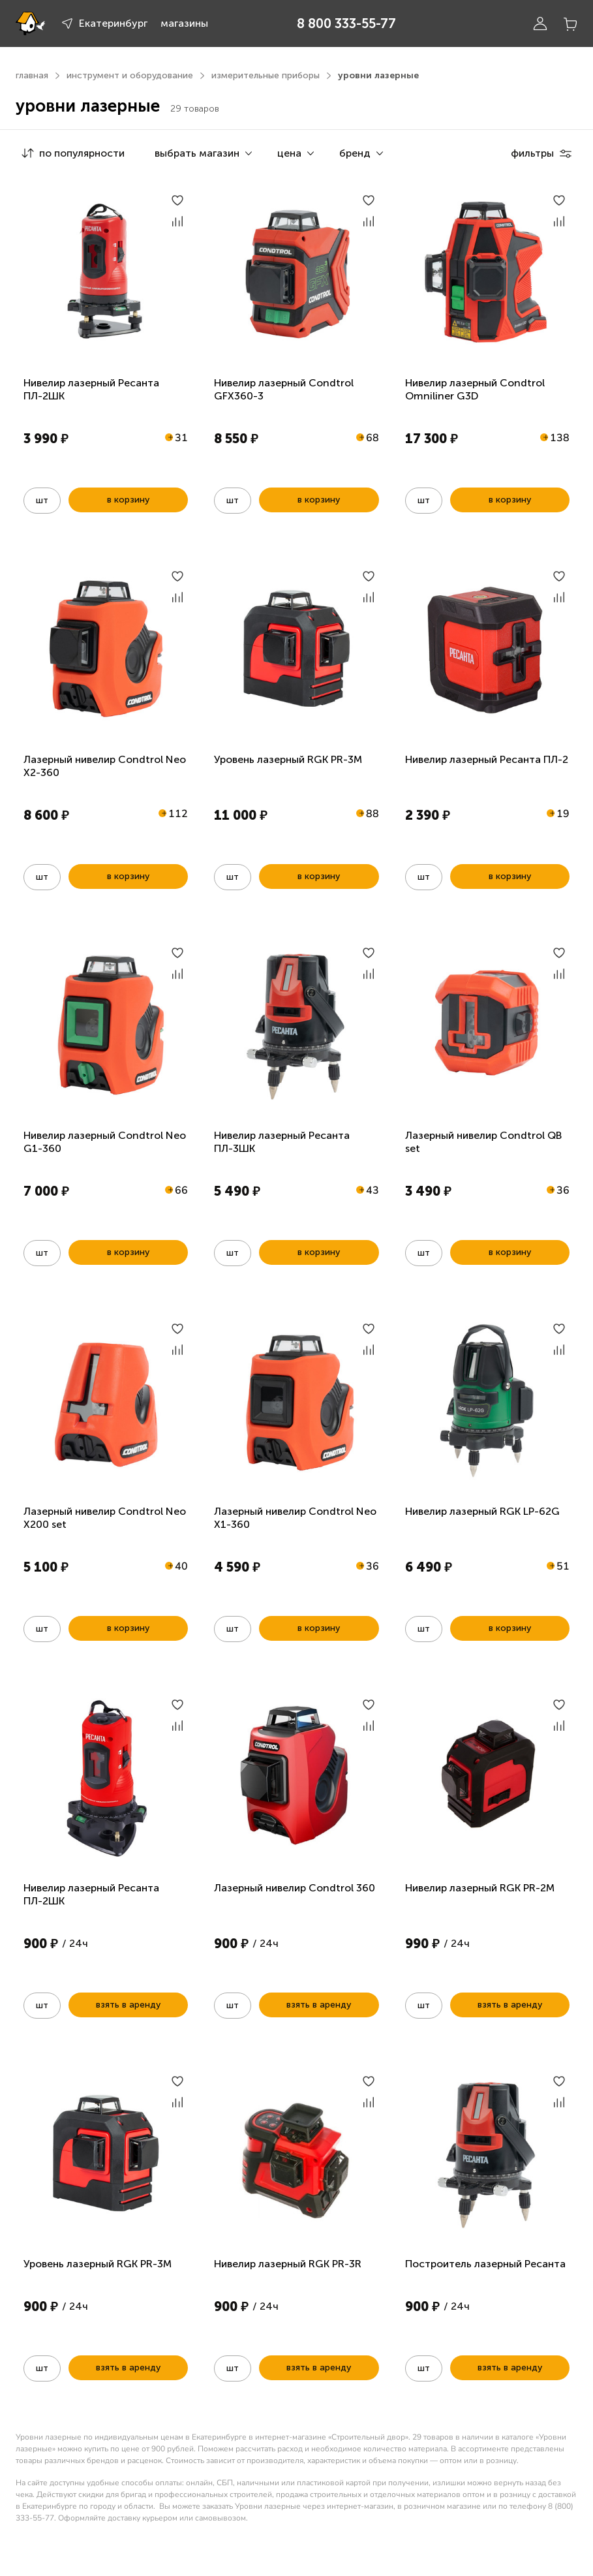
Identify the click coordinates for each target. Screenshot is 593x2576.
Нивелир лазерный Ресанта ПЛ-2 (486, 759)
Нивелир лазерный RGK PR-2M (480, 1888)
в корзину (128, 499)
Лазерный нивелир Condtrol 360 (294, 1888)
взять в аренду (128, 2004)
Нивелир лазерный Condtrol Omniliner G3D (475, 389)
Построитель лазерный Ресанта (485, 2264)
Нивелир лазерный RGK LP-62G (482, 1511)
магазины (184, 23)
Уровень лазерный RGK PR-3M (288, 759)
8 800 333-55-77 (346, 23)
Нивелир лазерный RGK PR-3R (287, 2264)
